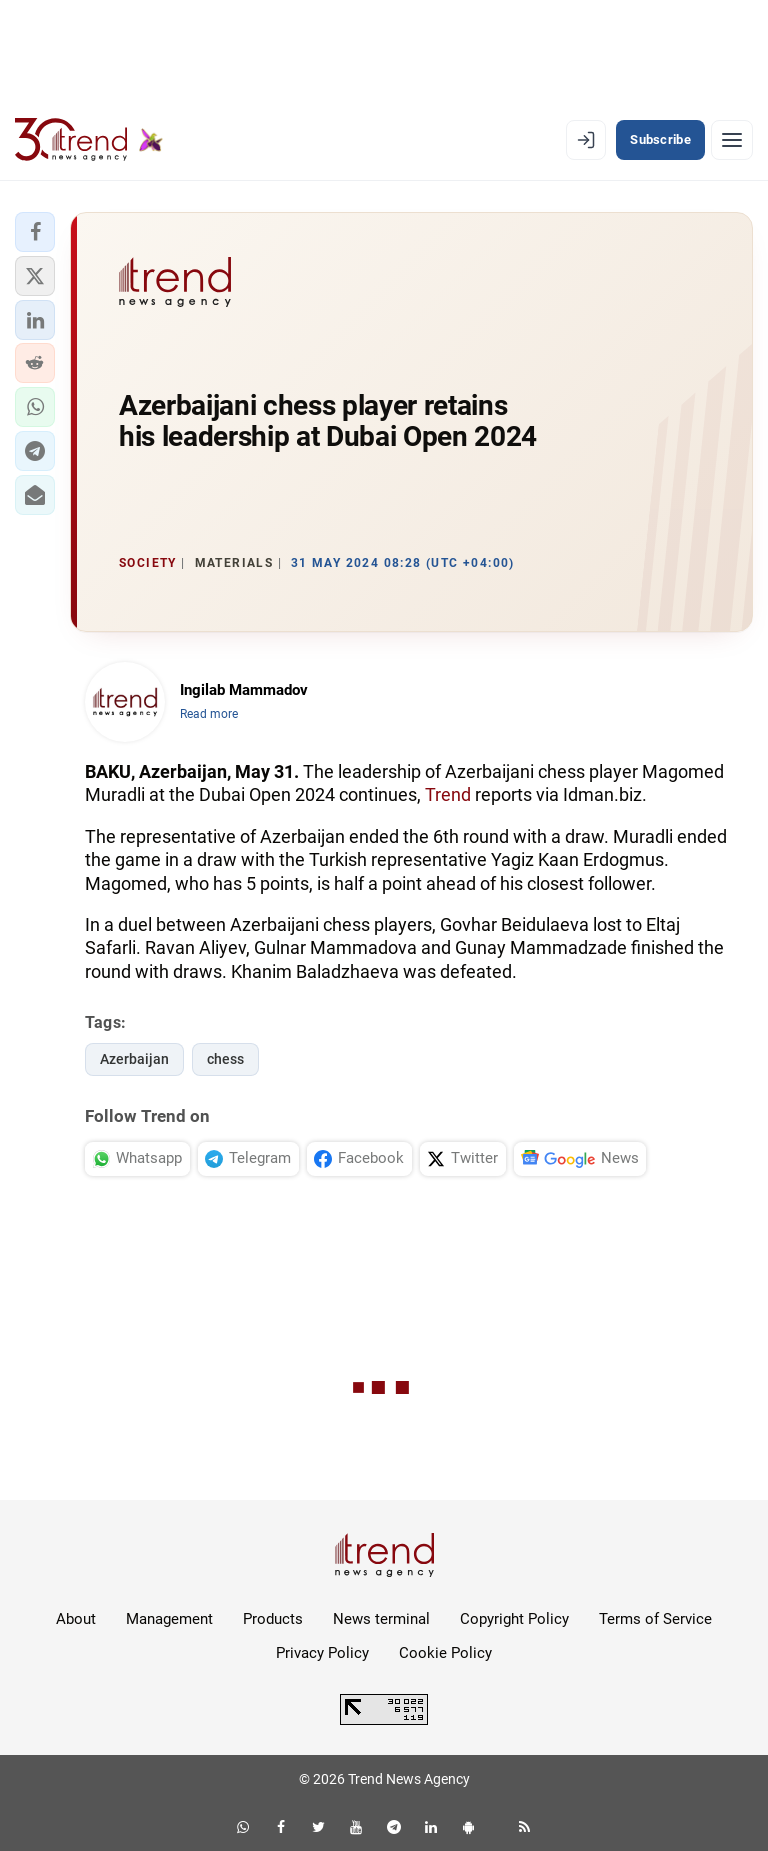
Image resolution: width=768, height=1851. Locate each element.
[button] (35, 232)
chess (225, 1059)
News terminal (381, 1619)
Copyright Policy (514, 1619)
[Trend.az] (89, 140)
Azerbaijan (134, 1059)
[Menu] (732, 140)
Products (273, 1619)
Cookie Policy (445, 1653)
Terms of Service (655, 1619)
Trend (448, 794)
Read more (209, 714)
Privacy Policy (322, 1653)
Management (169, 1619)
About (76, 1619)
